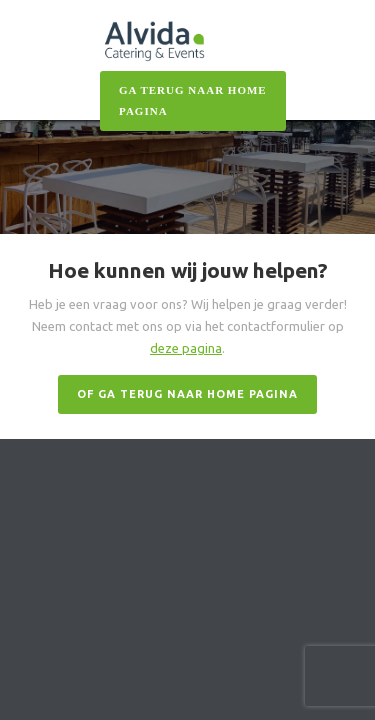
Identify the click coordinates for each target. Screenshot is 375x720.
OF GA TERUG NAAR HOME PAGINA (187, 394)
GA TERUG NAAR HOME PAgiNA (193, 100)
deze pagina (186, 348)
